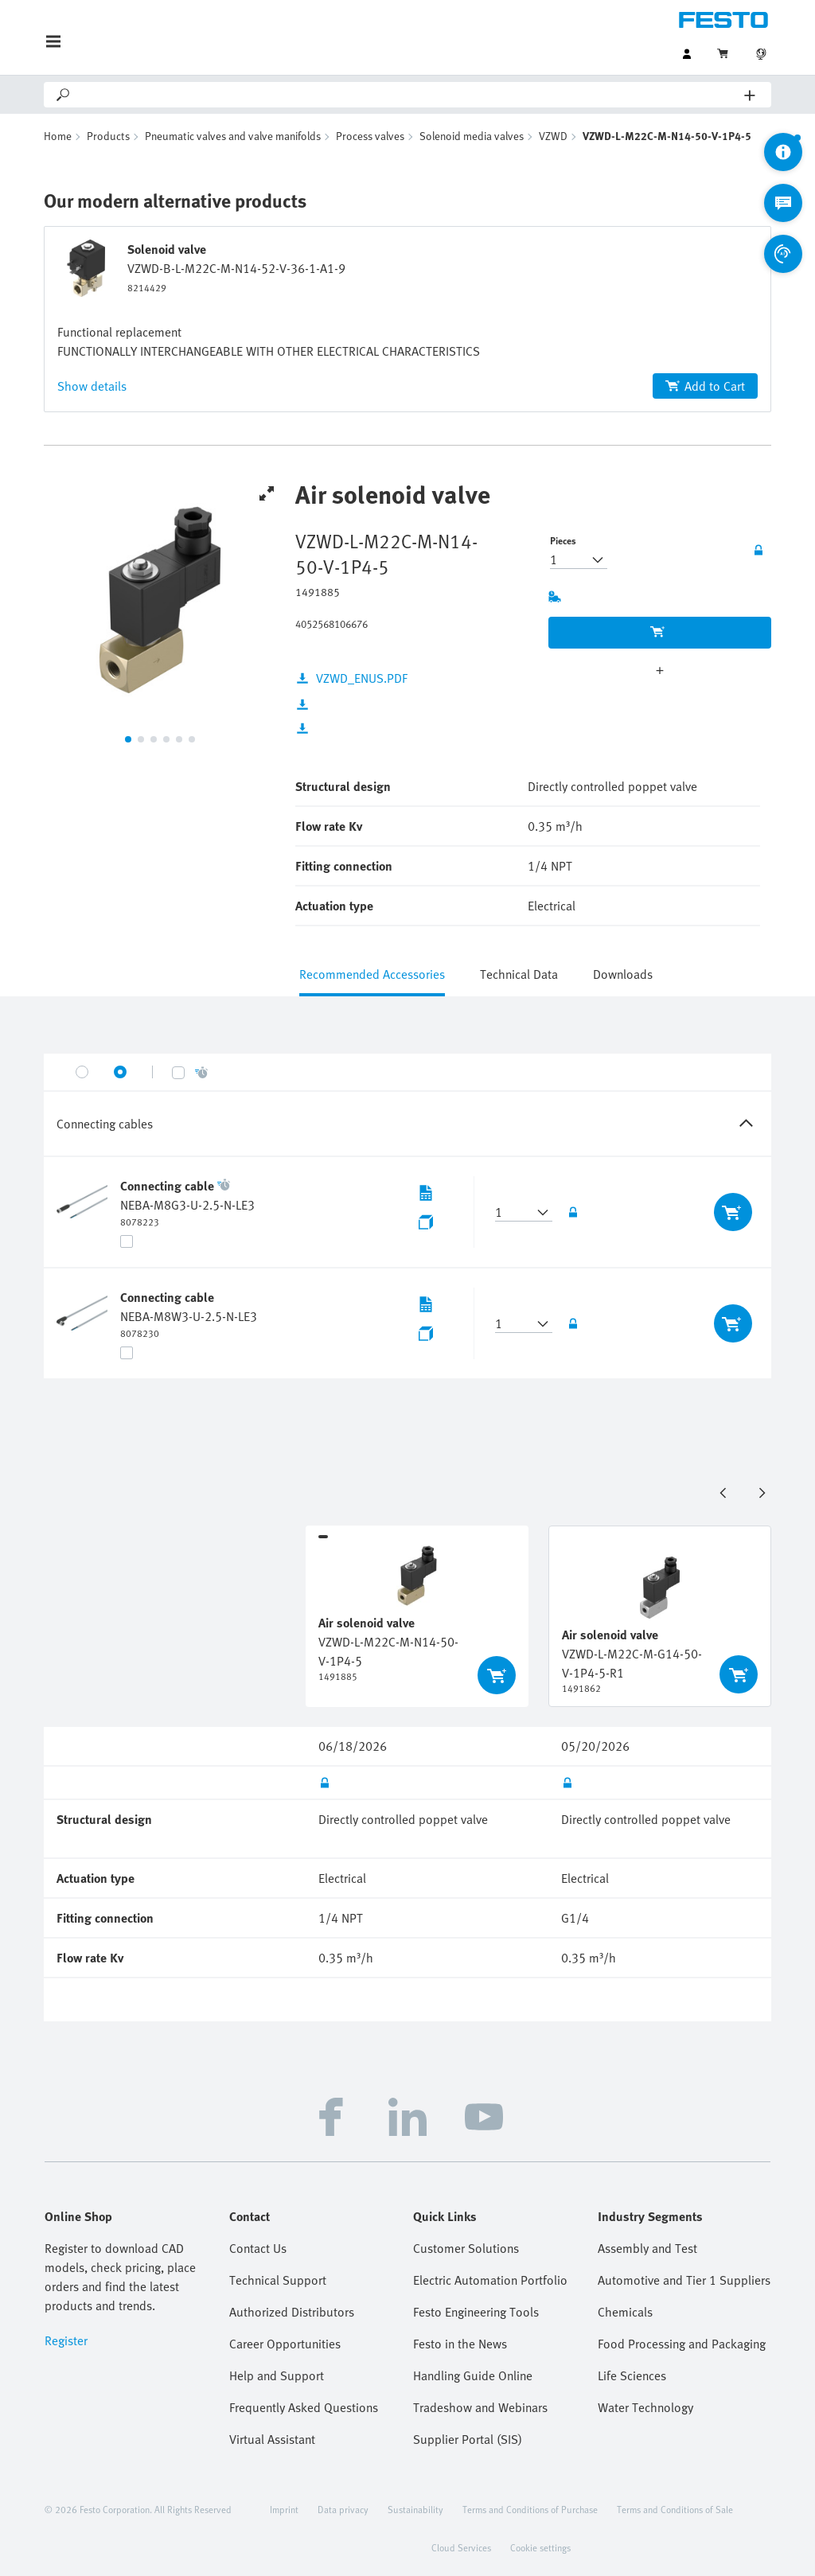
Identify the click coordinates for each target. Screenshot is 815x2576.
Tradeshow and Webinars (480, 2407)
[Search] (408, 94)
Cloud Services (461, 2547)
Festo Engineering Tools (476, 2311)
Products (108, 135)
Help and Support (276, 2375)
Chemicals (625, 2311)
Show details (92, 386)
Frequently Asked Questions (303, 2407)
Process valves (370, 135)
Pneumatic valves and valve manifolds (233, 135)
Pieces (563, 540)
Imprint (284, 2509)
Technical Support (277, 2280)
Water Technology (645, 2407)
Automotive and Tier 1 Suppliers (684, 2280)
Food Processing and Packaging (682, 2343)
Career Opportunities (285, 2343)
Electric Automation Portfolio (490, 2280)
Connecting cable (167, 1185)
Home (58, 135)
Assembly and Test (647, 2248)
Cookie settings (540, 2547)
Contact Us (258, 2248)
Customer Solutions (466, 2248)
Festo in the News (460, 2343)
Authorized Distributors (291, 2311)
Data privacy (343, 2509)
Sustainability (415, 2509)
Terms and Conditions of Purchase (530, 2509)
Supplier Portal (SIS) (467, 2439)
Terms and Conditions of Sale (675, 2509)
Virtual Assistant (272, 2439)
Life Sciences (632, 2375)
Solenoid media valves (471, 135)
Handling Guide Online (472, 2375)
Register (66, 2340)
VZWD (553, 135)
